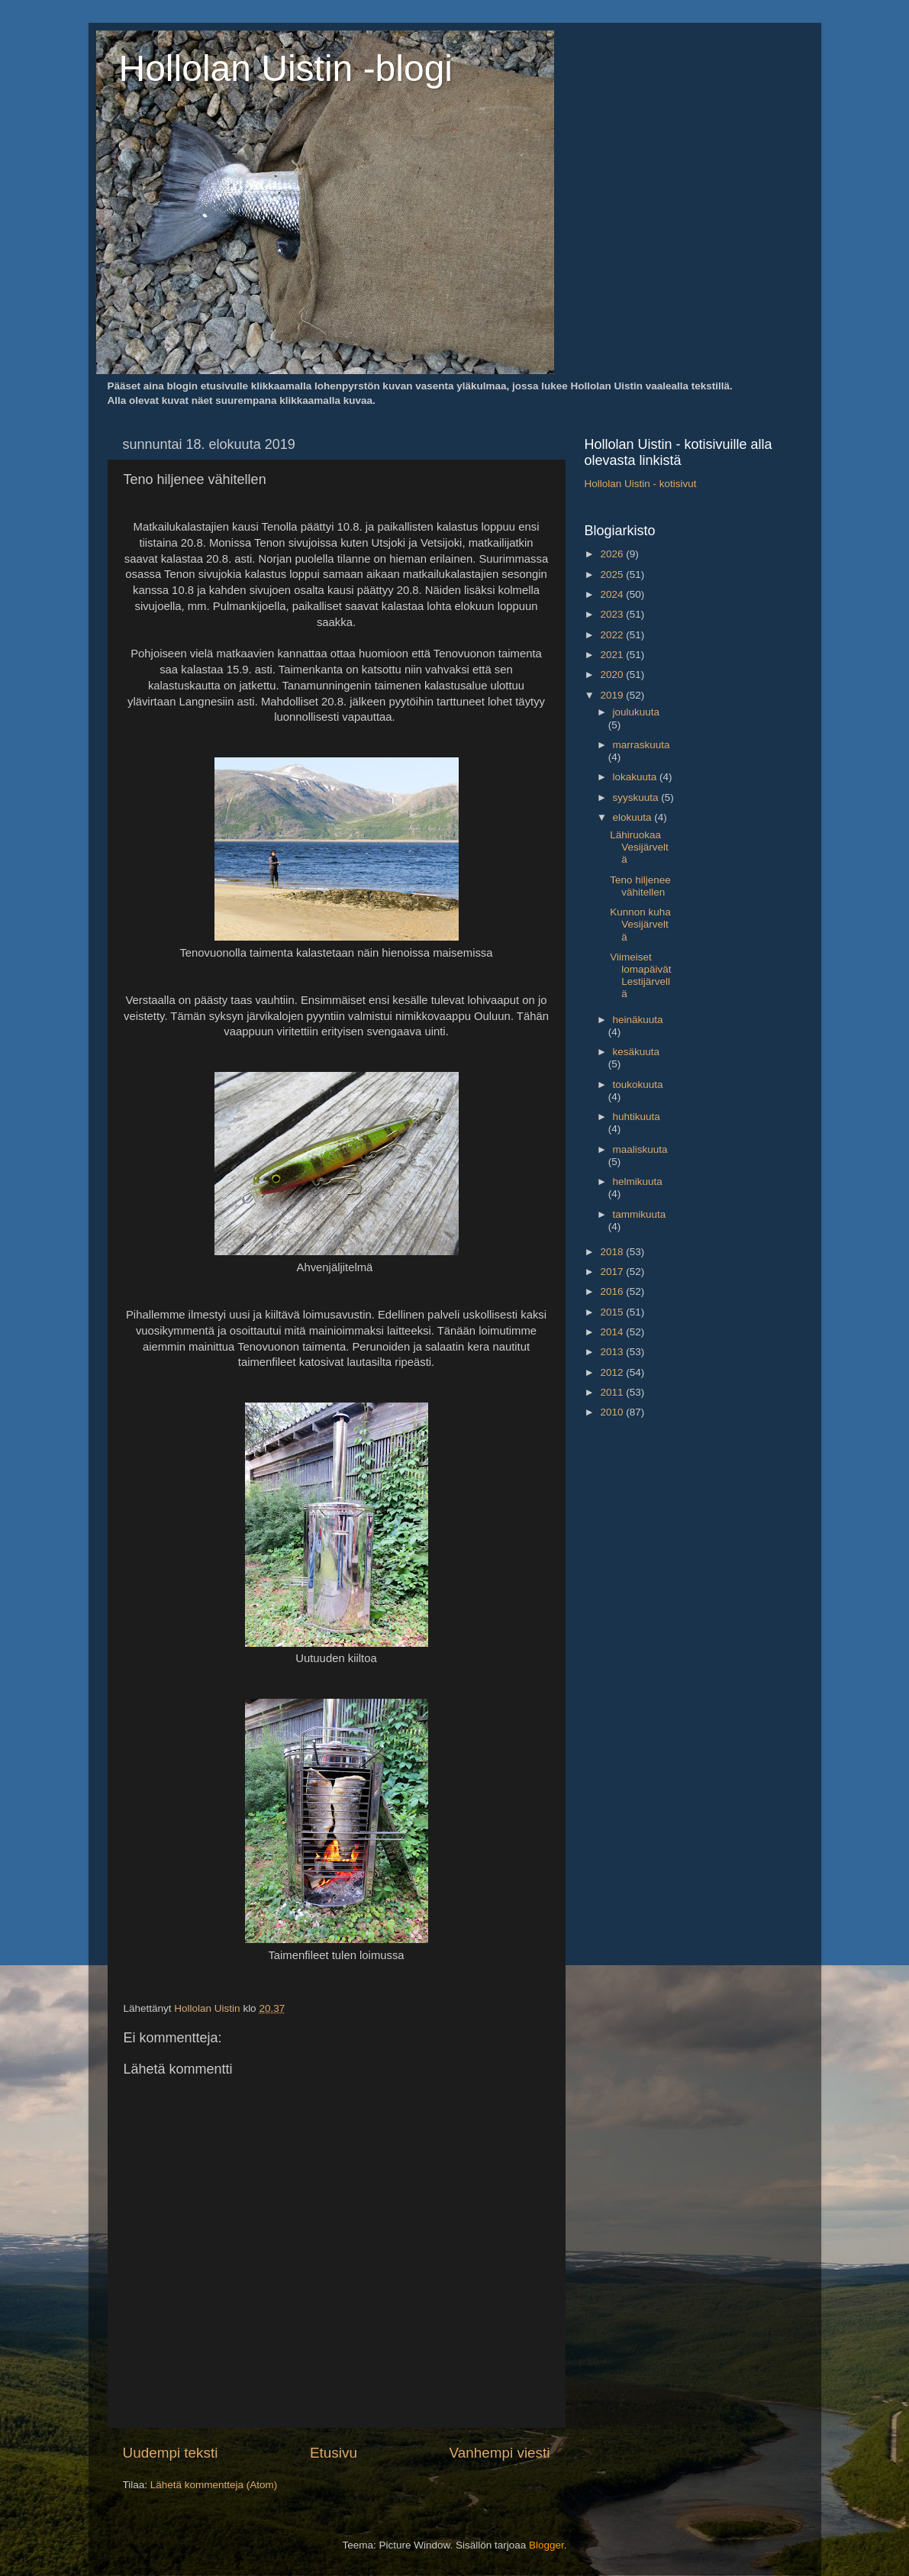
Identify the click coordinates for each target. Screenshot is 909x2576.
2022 (613, 635)
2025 (613, 574)
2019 (613, 695)
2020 (613, 674)
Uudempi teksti (170, 2453)
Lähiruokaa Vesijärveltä (639, 847)
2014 (613, 1332)
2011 (613, 1392)
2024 (613, 594)
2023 (613, 614)
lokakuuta (636, 777)
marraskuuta (641, 745)
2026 (613, 554)
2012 (613, 1372)
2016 (613, 1291)
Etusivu (333, 2453)
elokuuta (634, 817)
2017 (613, 1271)
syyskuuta (637, 797)
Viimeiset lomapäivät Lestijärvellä (640, 975)
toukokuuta (638, 1084)
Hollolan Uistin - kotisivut (641, 483)
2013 (613, 1351)
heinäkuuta (638, 1019)
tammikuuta (639, 1214)
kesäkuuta (636, 1051)
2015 (613, 1312)
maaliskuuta (640, 1149)
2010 (613, 1412)
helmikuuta (637, 1181)
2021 (613, 654)
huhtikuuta (636, 1116)
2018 (613, 1251)
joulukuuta (636, 712)
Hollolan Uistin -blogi (286, 68)
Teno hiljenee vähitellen (640, 886)
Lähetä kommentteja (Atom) (214, 2484)
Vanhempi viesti (500, 2453)
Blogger (546, 2545)
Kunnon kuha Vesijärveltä (640, 924)
